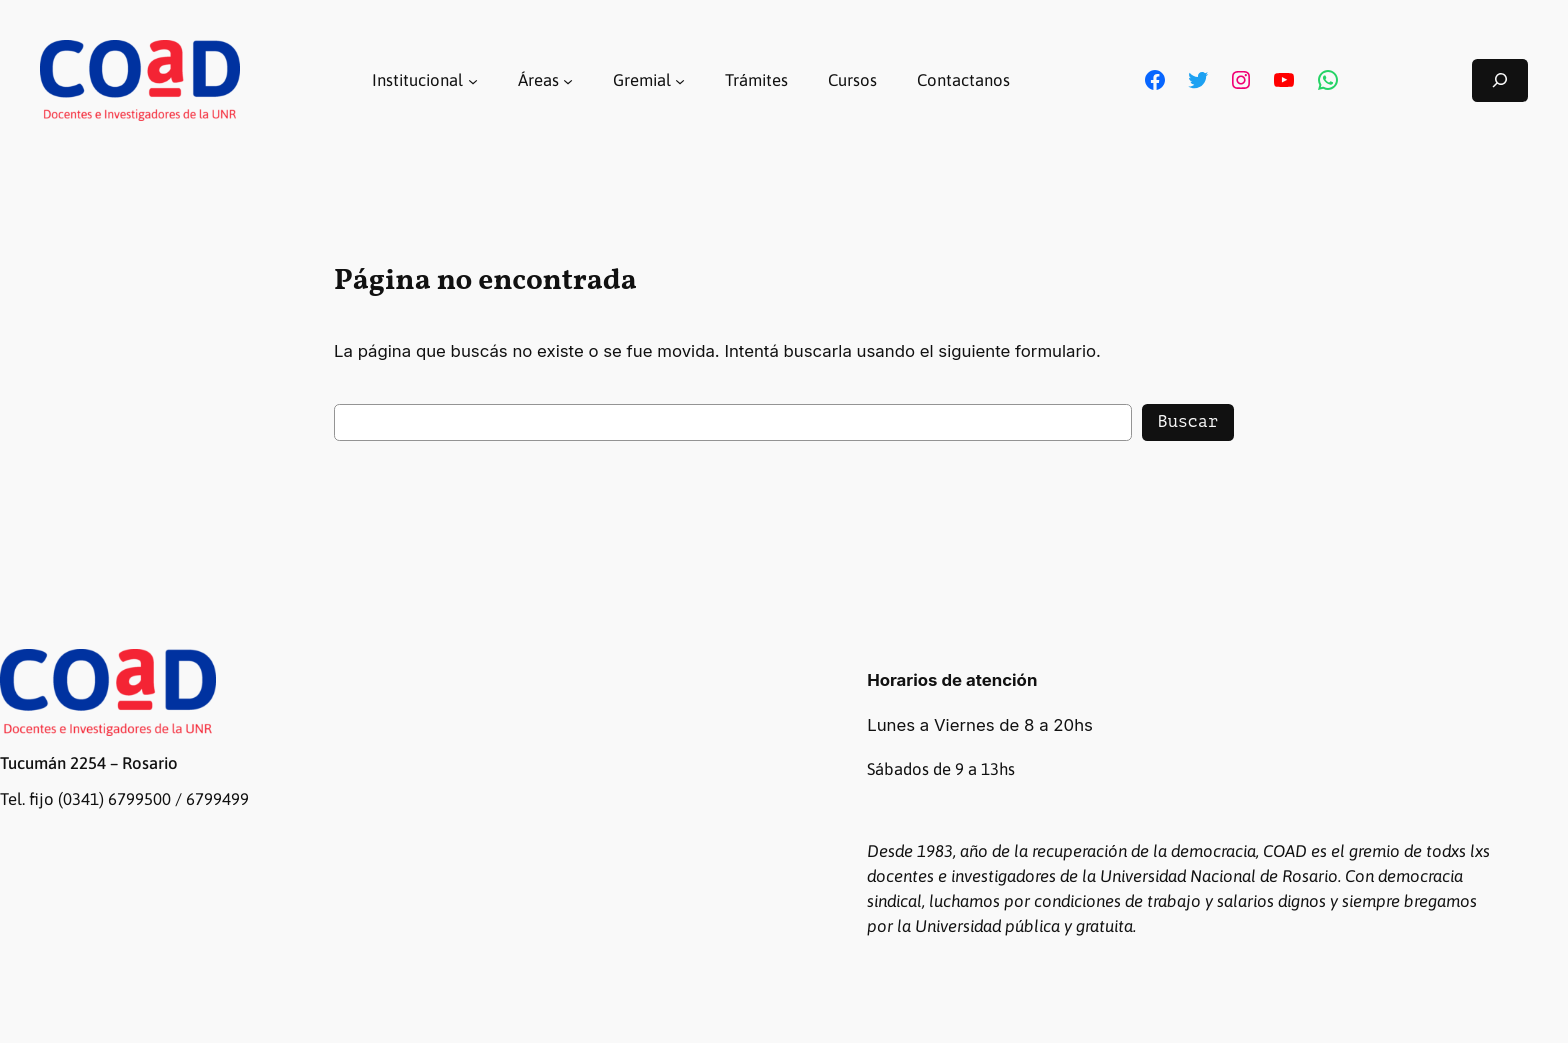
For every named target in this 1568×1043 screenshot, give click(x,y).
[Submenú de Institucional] (473, 80)
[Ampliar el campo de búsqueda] (1500, 80)
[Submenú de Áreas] (568, 80)
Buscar (1188, 421)
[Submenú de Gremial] (680, 80)
